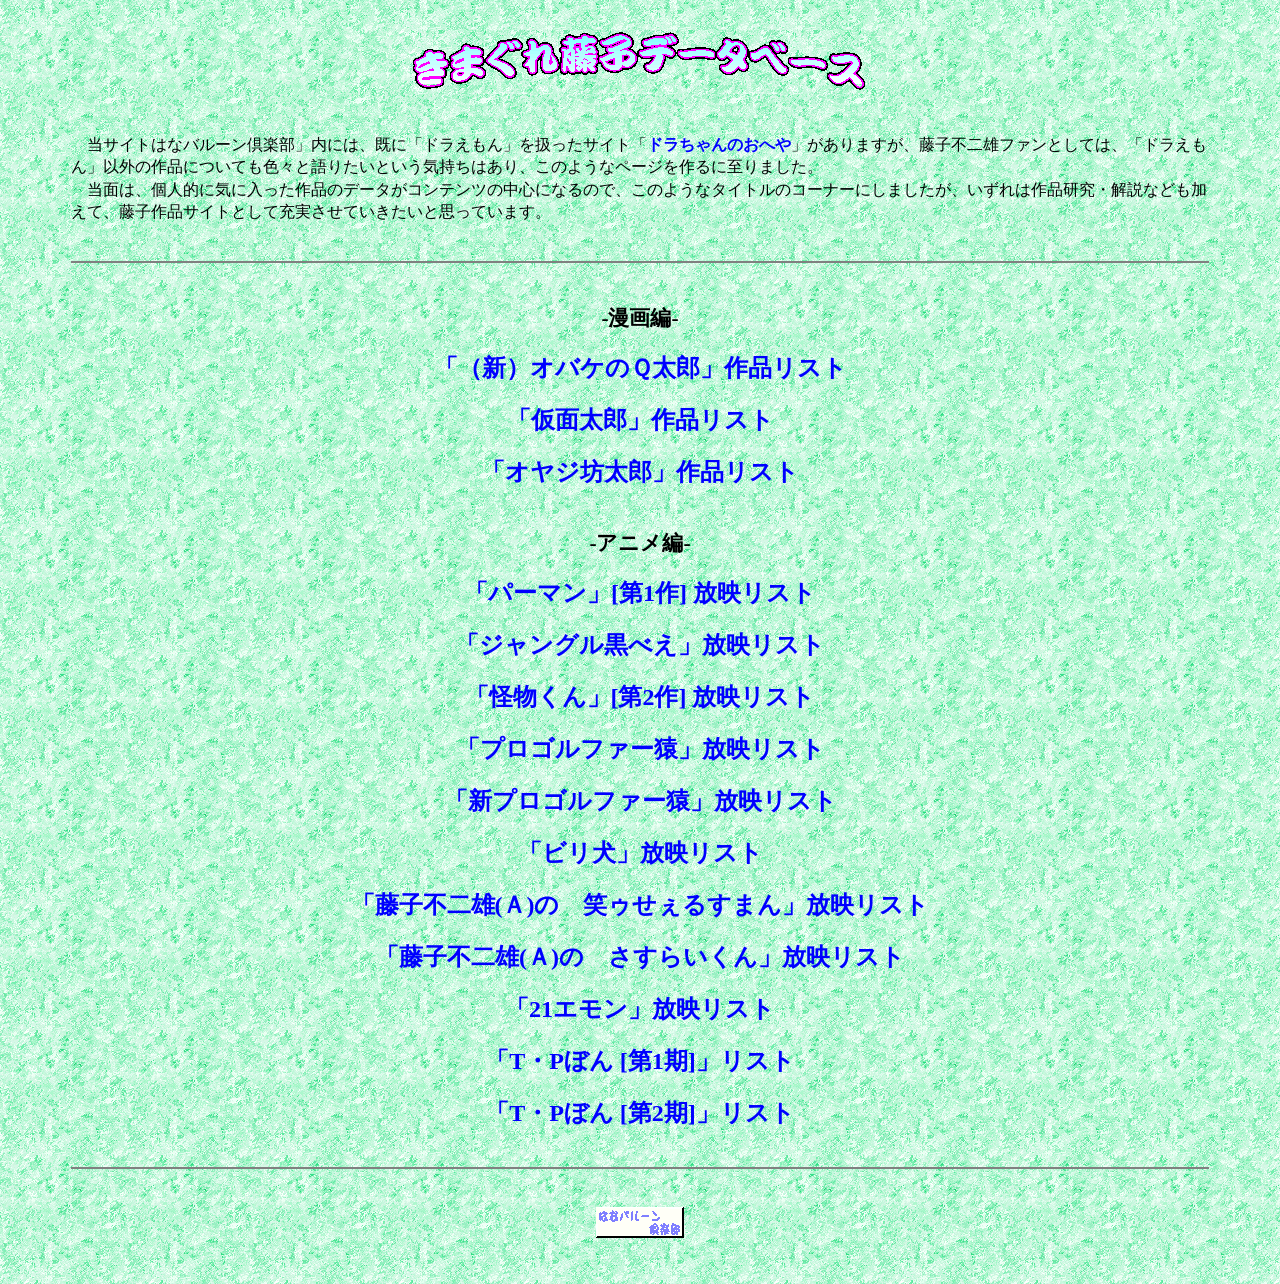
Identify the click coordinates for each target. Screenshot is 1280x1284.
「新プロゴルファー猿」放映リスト (640, 801)
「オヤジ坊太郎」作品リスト (640, 472)
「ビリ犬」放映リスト (640, 853)
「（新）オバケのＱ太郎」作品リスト (640, 368)
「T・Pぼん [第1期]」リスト (640, 1061)
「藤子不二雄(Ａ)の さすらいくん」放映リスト (640, 957)
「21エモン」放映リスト (640, 1009)
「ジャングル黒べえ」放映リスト (640, 645)
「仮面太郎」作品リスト (640, 420)
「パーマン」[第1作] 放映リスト (640, 593)
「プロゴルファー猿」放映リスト (640, 749)
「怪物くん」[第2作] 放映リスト (640, 697)
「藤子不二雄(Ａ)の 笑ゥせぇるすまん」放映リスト (640, 905)
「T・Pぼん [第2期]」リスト (640, 1113)
